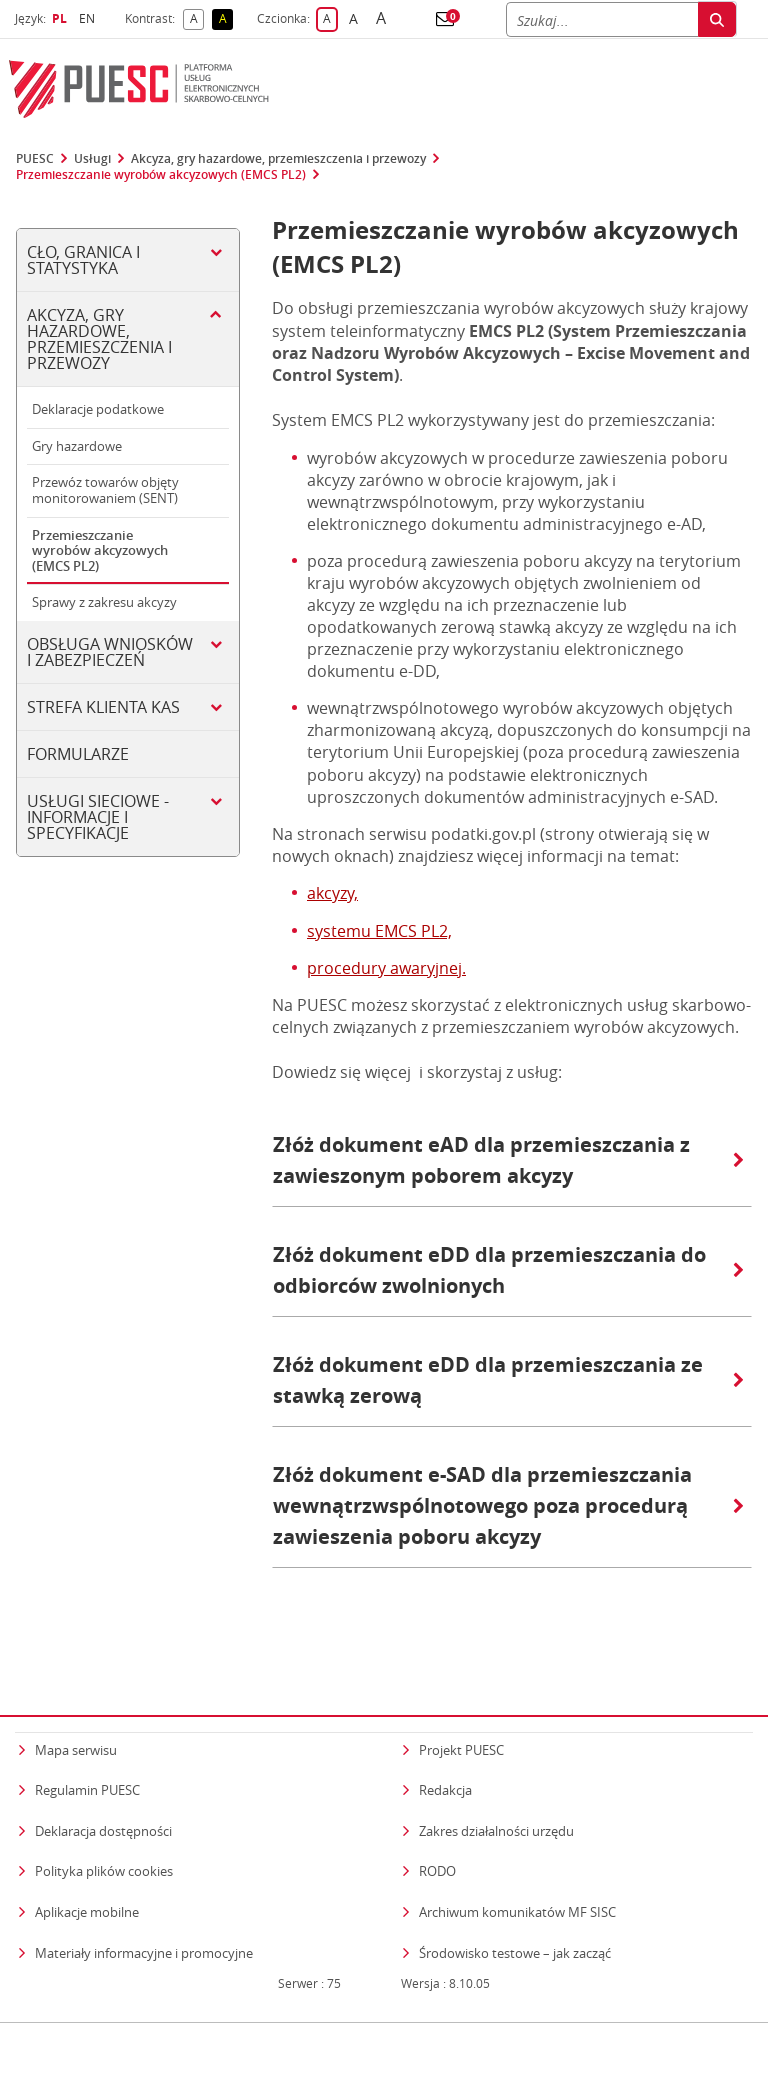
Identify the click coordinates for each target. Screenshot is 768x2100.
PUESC (35, 159)
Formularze (78, 754)
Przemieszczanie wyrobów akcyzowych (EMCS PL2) (161, 175)
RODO (437, 1832)
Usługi (92, 159)
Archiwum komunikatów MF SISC (517, 1873)
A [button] (197, 19)
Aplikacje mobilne (87, 1873)
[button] (445, 19)
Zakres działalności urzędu (496, 1790)
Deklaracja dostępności (103, 1791)
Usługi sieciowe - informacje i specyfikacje (98, 817)
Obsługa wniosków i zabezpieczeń (110, 652)
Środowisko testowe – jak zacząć (515, 1912)
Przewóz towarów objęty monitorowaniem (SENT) (105, 490)
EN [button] (89, 18)
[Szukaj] (602, 19)
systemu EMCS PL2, (379, 931)
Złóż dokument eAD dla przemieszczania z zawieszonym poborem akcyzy (508, 1160)
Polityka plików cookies (104, 1832)
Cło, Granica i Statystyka (83, 260)
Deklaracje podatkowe (98, 409)
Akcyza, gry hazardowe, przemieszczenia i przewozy (278, 159)
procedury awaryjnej (384, 968)
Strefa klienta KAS (103, 707)
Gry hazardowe (77, 446)
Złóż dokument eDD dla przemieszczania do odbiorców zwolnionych (508, 1270)
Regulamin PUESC (87, 1751)
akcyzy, (332, 893)
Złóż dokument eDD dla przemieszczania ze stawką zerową (508, 1380)
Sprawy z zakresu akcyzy (104, 602)
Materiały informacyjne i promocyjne (144, 1913)
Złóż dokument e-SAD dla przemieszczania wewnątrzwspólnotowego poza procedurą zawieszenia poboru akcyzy (508, 1505)
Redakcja (445, 1751)
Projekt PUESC (461, 1710)
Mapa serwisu (76, 1710)
